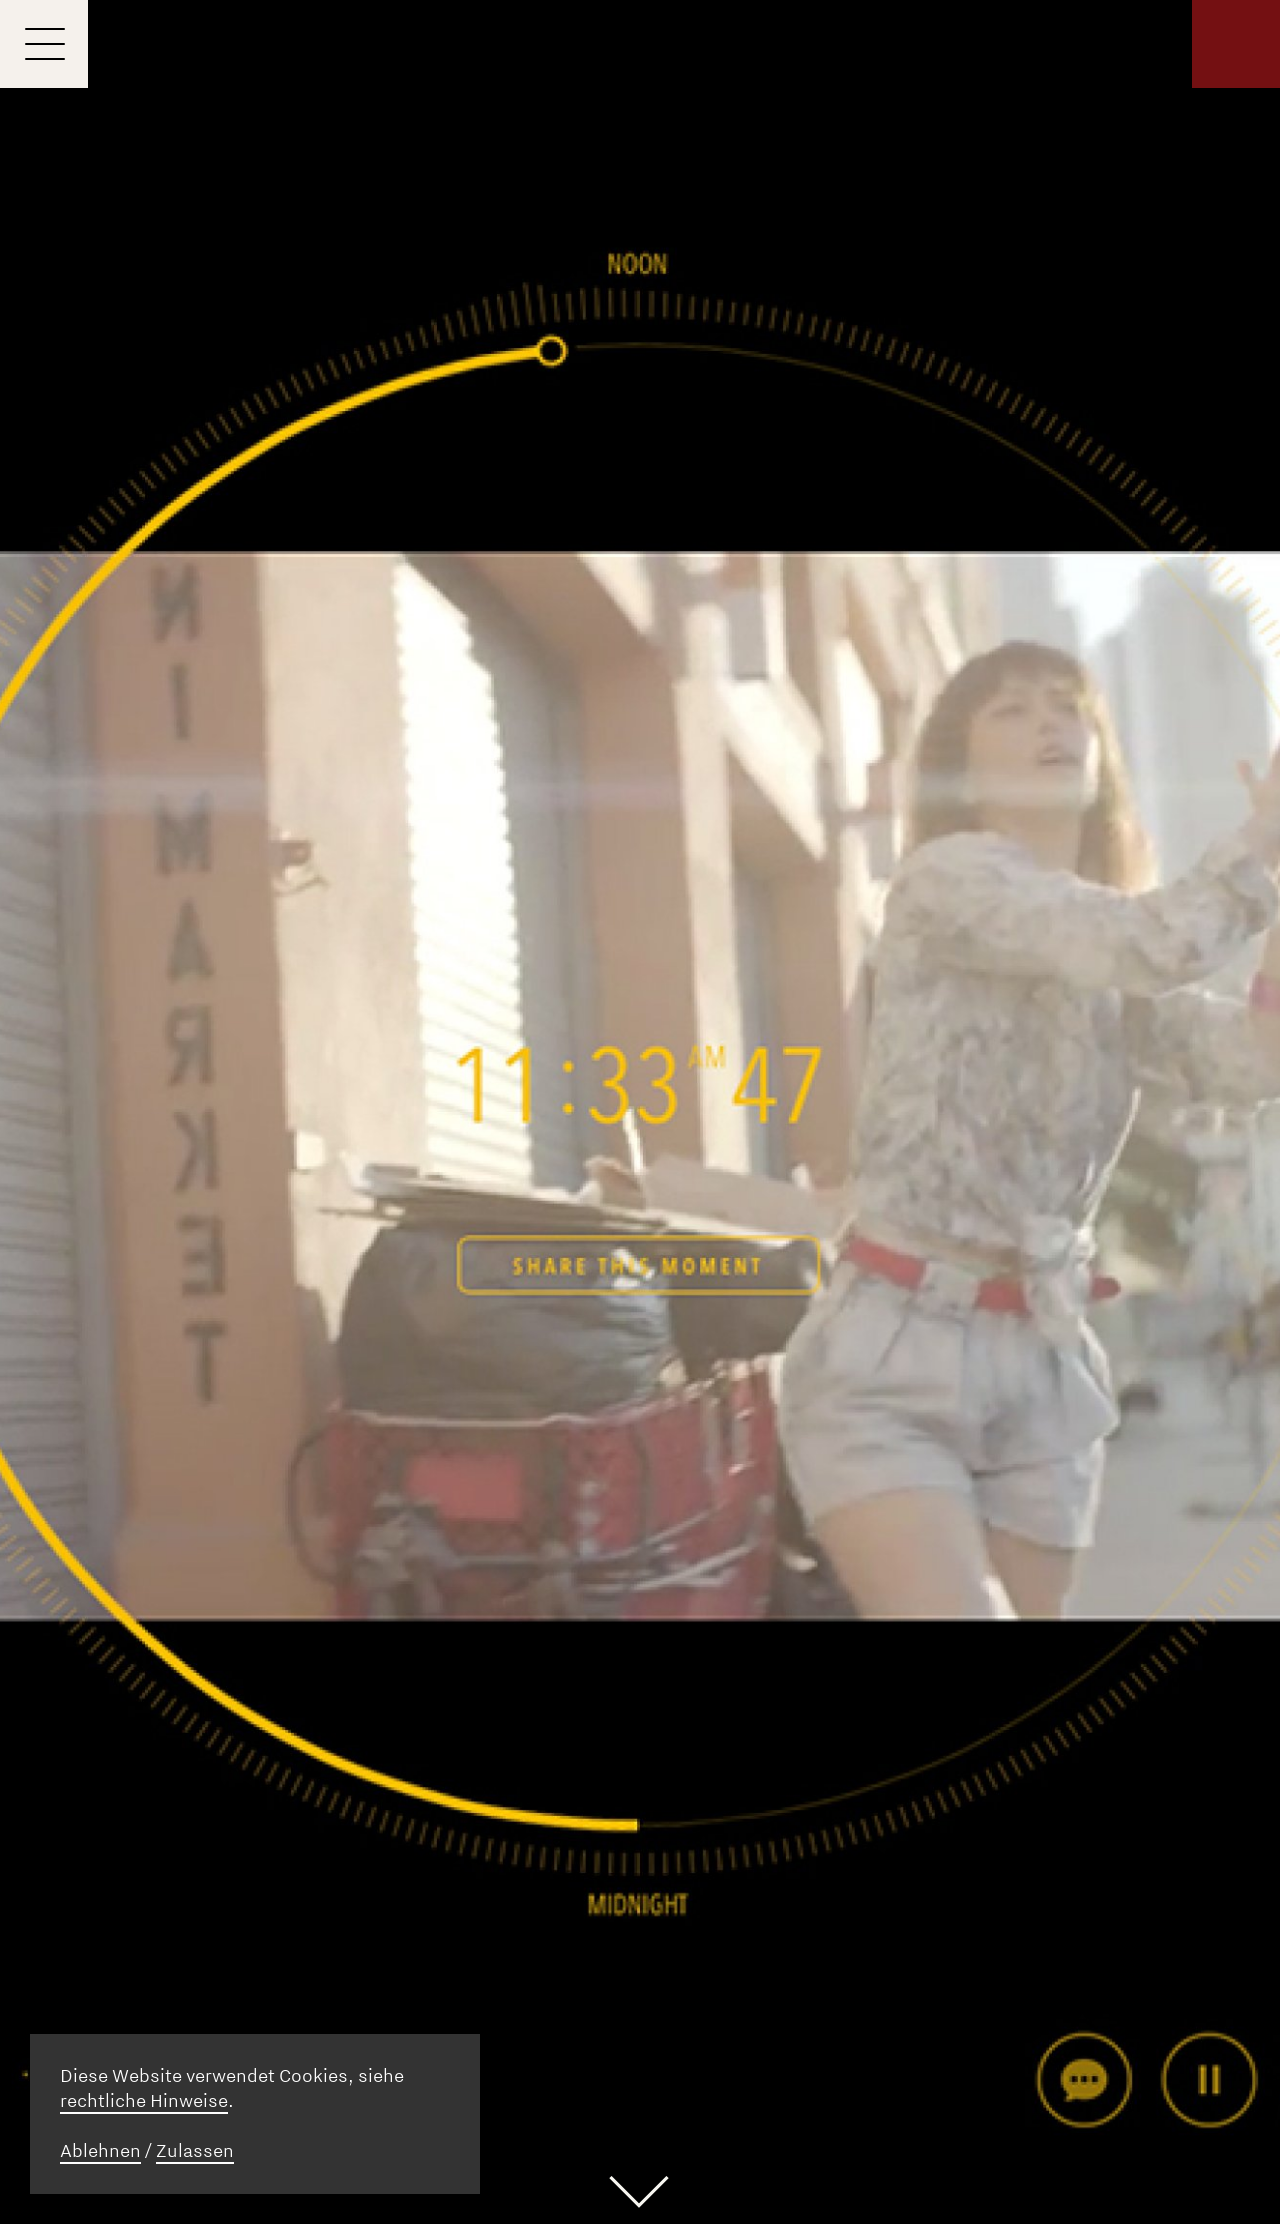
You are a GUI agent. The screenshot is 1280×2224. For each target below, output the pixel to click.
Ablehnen (100, 2151)
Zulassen (195, 2151)
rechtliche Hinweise (144, 2101)
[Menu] (44, 44)
